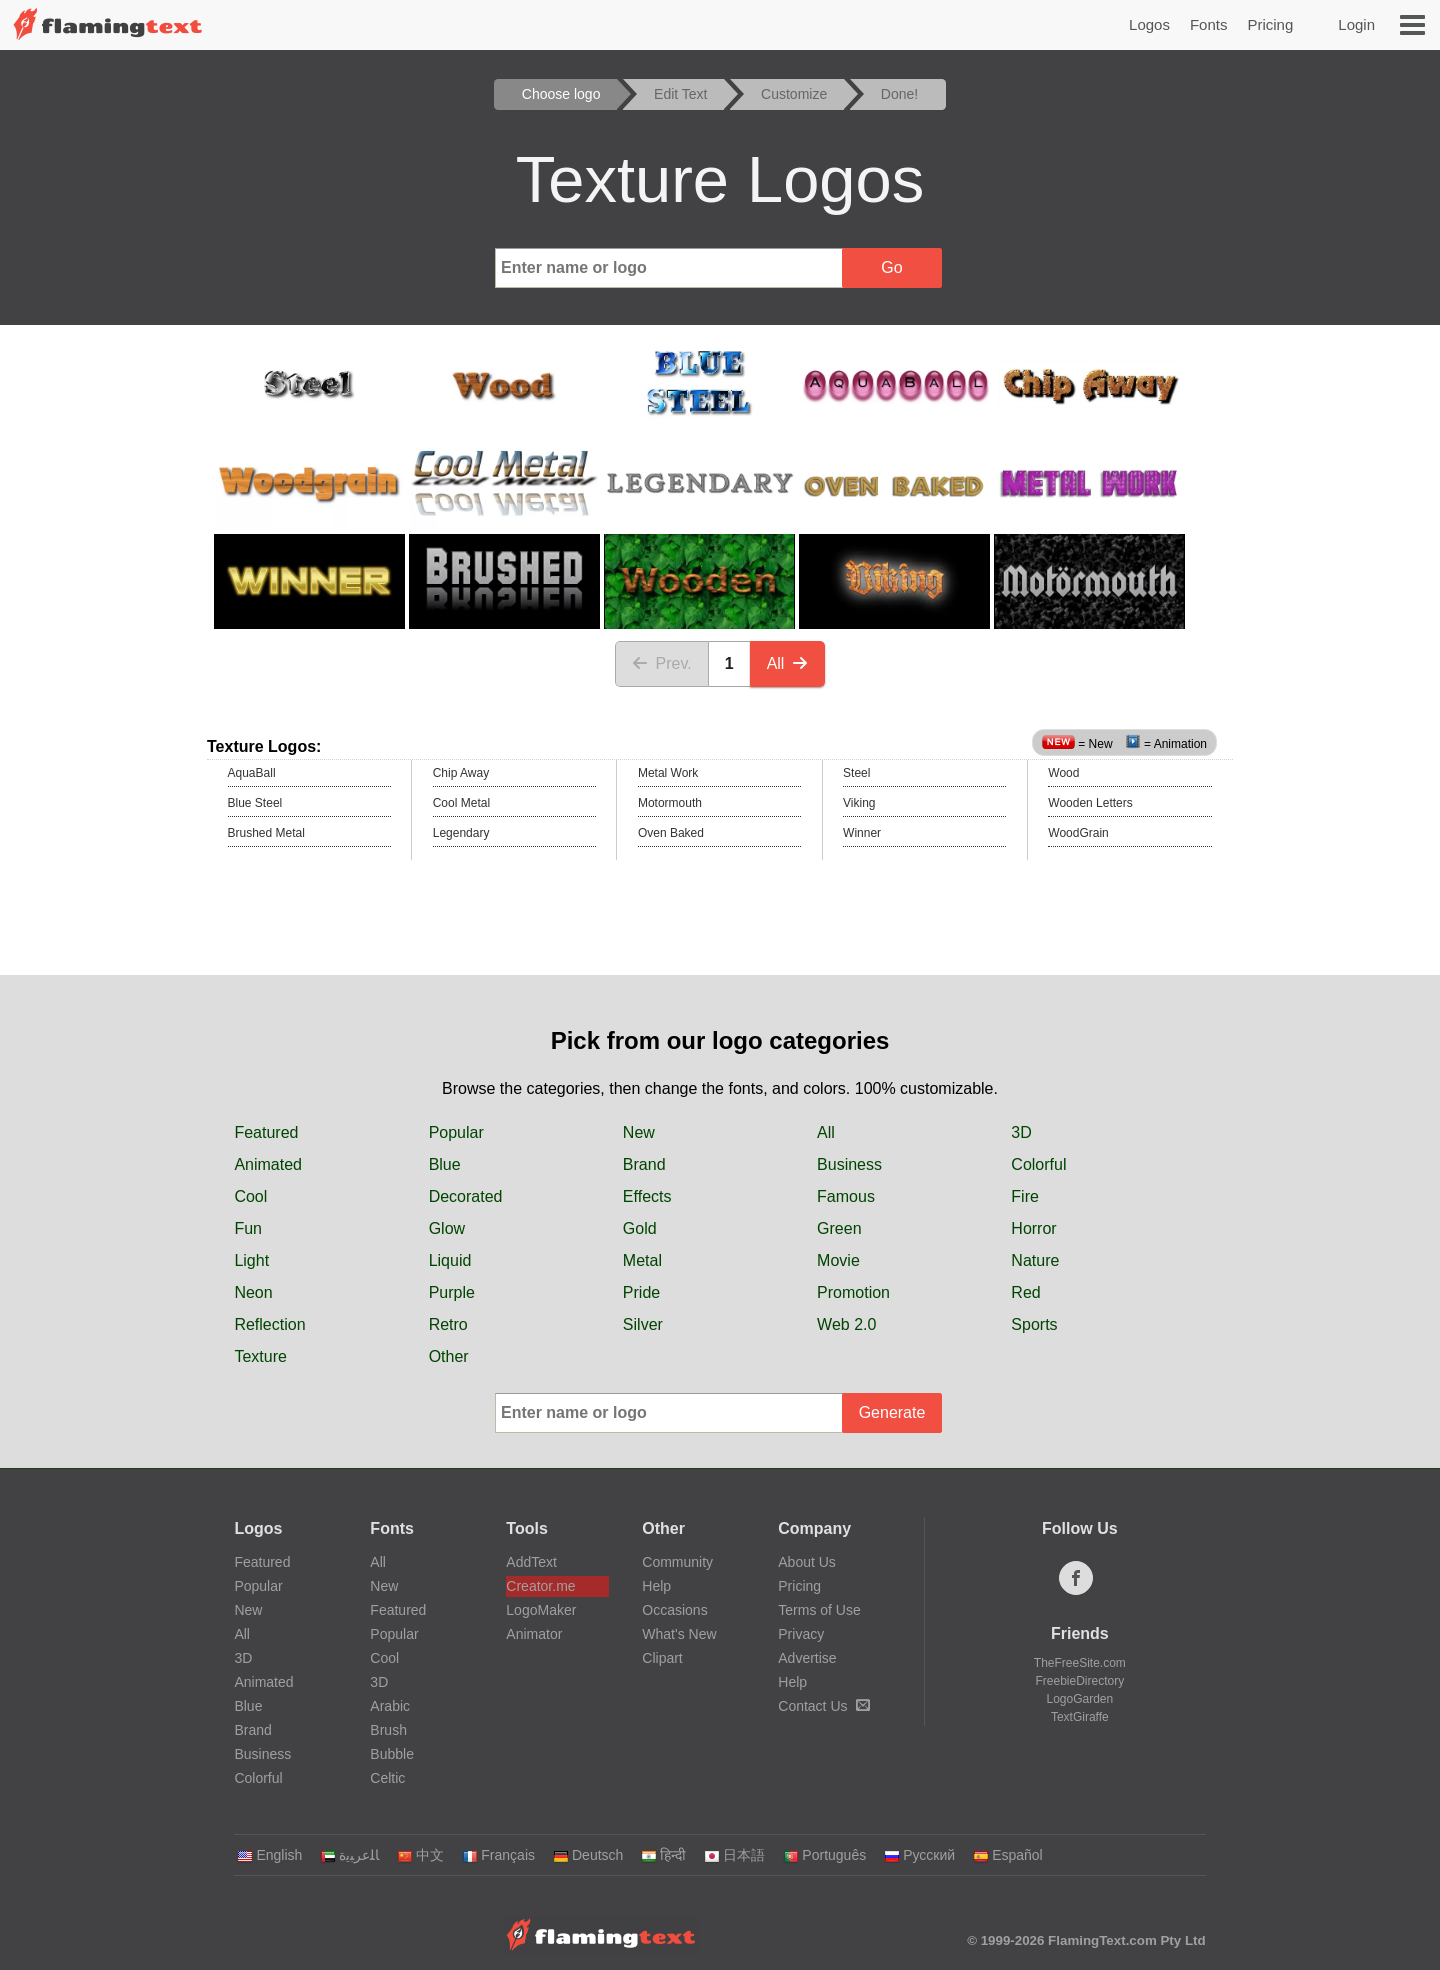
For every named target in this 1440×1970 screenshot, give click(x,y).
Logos (1149, 24)
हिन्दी (663, 1855)
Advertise (807, 1658)
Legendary (461, 833)
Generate (892, 1412)
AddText (531, 1562)
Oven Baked (671, 833)
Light (251, 1260)
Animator (534, 1634)
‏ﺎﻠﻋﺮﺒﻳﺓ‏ (349, 1855)
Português (824, 1855)
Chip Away (461, 773)
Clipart (662, 1658)
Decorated (466, 1196)
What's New (679, 1634)
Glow (447, 1228)
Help (656, 1586)
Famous (846, 1196)
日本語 (734, 1855)
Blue (445, 1164)
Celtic (387, 1778)
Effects (647, 1196)
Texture (260, 1356)
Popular (456, 1132)
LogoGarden (1079, 1699)
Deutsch (588, 1855)
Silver (643, 1324)
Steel (856, 773)
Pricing (1270, 24)
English (269, 1855)
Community (677, 1562)
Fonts (1209, 24)
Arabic (390, 1706)
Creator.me (540, 1586)
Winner (862, 833)
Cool (250, 1196)
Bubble (392, 1754)
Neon (253, 1292)
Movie (838, 1260)
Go (891, 267)
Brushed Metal (266, 833)
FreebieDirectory (1080, 1681)
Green (839, 1228)
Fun (248, 1228)
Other (449, 1356)
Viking (859, 803)
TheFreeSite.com (1080, 1663)
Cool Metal (461, 803)
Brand (644, 1164)
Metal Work (668, 773)
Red (1025, 1292)
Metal (642, 1260)
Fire (1025, 1196)
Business (849, 1164)
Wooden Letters (1090, 803)
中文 (420, 1855)
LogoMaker (541, 1610)
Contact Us (823, 1706)
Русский (919, 1855)
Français (498, 1855)
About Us (807, 1562)
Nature (1035, 1260)
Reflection (269, 1324)
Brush (388, 1730)
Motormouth (670, 803)
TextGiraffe (1080, 1717)
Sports (1034, 1324)
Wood (1063, 773)
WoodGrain (1078, 833)
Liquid (450, 1260)
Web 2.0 (846, 1324)
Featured (266, 1132)
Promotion (853, 1292)
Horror (1033, 1228)
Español (1008, 1855)
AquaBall (252, 773)
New (639, 1132)
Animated (268, 1164)
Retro (448, 1324)
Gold (640, 1228)
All (788, 663)
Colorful (1038, 1164)
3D (1021, 1132)
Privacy (801, 1634)
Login (1356, 24)
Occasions (674, 1610)
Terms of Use (819, 1610)
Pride (641, 1292)
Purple (452, 1292)
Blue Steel (255, 803)
